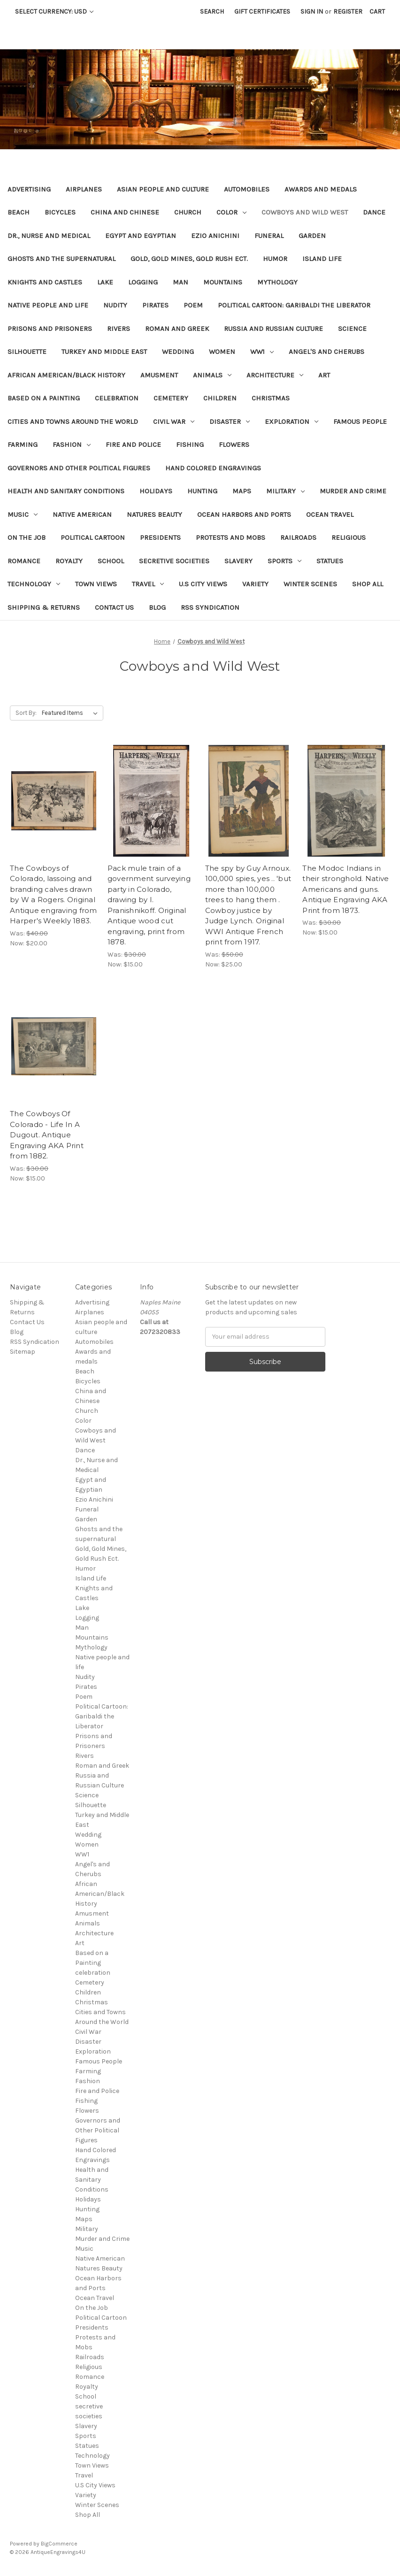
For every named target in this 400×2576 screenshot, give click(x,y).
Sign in (311, 11)
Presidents (160, 537)
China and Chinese (125, 212)
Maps (241, 491)
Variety (255, 584)
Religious (348, 537)
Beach (19, 212)
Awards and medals (321, 189)
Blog (157, 607)
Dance (374, 212)
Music (23, 514)
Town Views (96, 584)
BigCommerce (59, 2543)
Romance (24, 561)
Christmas (271, 398)
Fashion (72, 444)
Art (324, 375)
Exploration (291, 421)
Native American (82, 514)
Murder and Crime (353, 491)
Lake (105, 282)
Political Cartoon (93, 537)
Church (187, 212)
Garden (312, 235)
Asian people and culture (163, 189)
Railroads (298, 537)
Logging (143, 282)
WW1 (262, 351)
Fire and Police (133, 444)
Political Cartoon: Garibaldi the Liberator (294, 305)
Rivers (118, 328)
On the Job (27, 537)
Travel (148, 584)
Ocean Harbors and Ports (244, 514)
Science (352, 328)
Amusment (159, 375)
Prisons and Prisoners (50, 328)
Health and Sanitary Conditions (66, 491)
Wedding (178, 351)
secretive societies (174, 561)
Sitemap (22, 1352)
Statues (329, 561)
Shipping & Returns (44, 607)
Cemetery (171, 398)
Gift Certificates (262, 11)
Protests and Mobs (230, 537)
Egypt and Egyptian (140, 235)
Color (231, 212)
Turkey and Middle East (104, 351)
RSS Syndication (210, 607)
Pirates (155, 305)
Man (180, 282)
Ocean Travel (330, 514)
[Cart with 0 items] (377, 11)
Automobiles (246, 189)
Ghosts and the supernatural (61, 258)
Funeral (269, 235)
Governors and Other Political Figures (79, 468)
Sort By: (26, 712)
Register (347, 11)
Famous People (360, 421)
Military (285, 491)
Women (222, 351)
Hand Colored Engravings (213, 468)
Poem (193, 305)
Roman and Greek (177, 328)
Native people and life (48, 305)
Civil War (173, 421)
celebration (116, 398)
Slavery (238, 561)
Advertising (29, 189)
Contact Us (114, 607)
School (111, 561)
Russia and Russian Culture (273, 328)
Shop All (367, 584)
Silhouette (27, 351)
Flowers (234, 444)
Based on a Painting (44, 398)
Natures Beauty (154, 514)
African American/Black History (66, 375)
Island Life (322, 258)
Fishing (190, 444)
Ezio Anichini (215, 235)
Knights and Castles (45, 282)
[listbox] (71, 713)
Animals (212, 375)
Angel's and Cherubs (326, 351)
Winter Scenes (310, 584)
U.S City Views (203, 584)
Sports (284, 561)
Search (212, 11)
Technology (34, 584)
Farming (23, 444)
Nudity (115, 305)
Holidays (155, 491)
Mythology (277, 282)
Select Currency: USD (54, 11)
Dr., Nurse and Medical (49, 235)
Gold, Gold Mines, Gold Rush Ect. (189, 258)
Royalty (69, 561)
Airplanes (84, 189)
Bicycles (60, 212)
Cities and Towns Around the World (73, 421)
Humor (275, 258)
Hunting (202, 491)
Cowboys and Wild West (305, 212)
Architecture (274, 375)
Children (220, 398)
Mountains (222, 282)
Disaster (229, 421)
